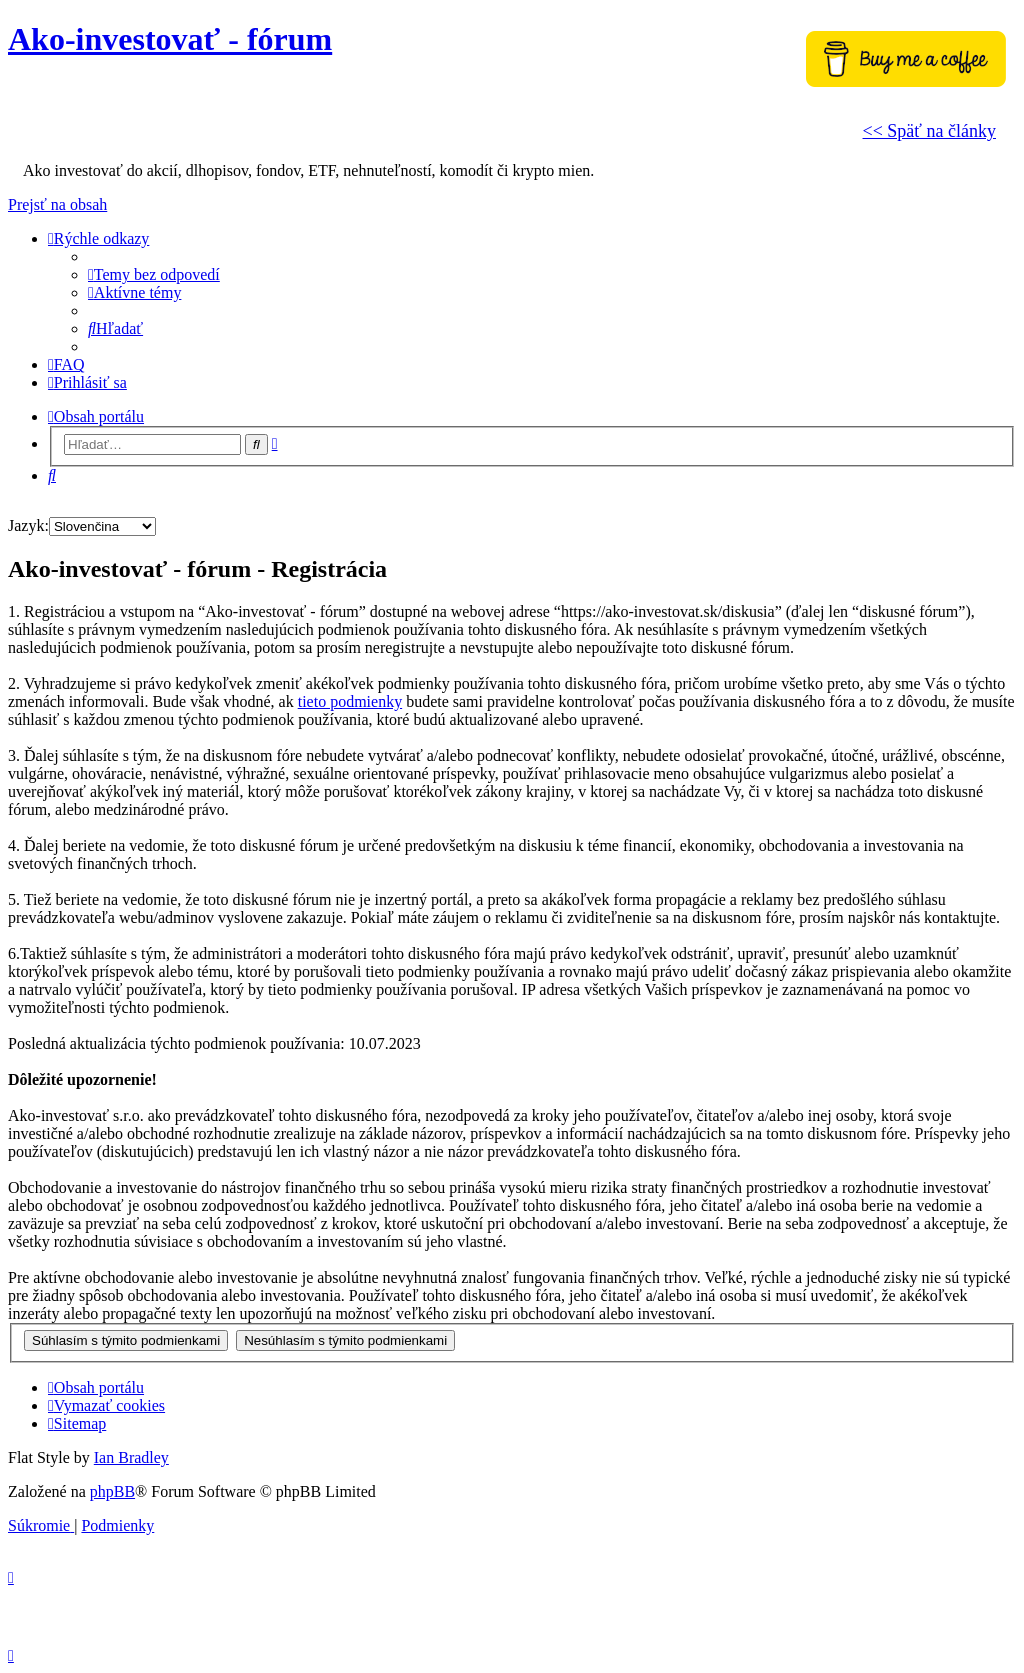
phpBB (112, 1491)
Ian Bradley (131, 1457)
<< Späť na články (929, 131)
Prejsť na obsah (57, 204)
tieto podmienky (350, 701)
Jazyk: (28, 525)
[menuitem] (154, 274)
